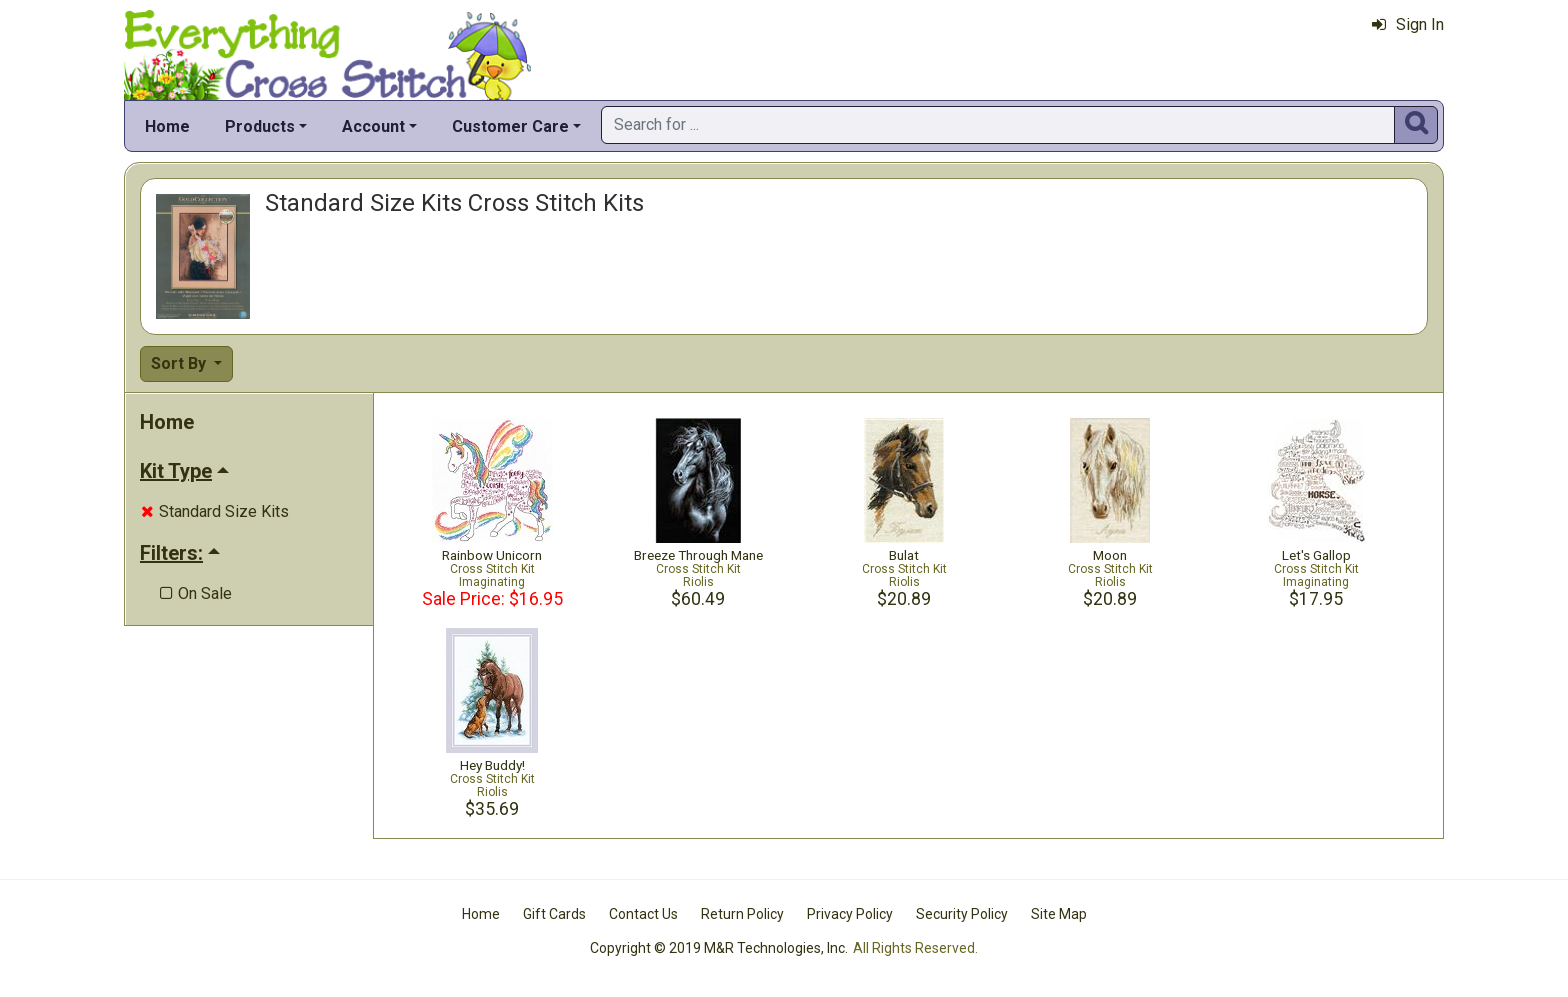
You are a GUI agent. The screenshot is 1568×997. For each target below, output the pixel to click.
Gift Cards (554, 914)
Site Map (1059, 914)
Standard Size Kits (215, 511)
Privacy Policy (850, 914)
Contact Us (643, 914)
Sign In (1408, 24)
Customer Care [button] (510, 126)
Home (167, 126)
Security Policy (962, 914)
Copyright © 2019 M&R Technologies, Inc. (719, 948)
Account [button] (373, 126)
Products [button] (260, 126)
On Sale (196, 593)
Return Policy (742, 914)
